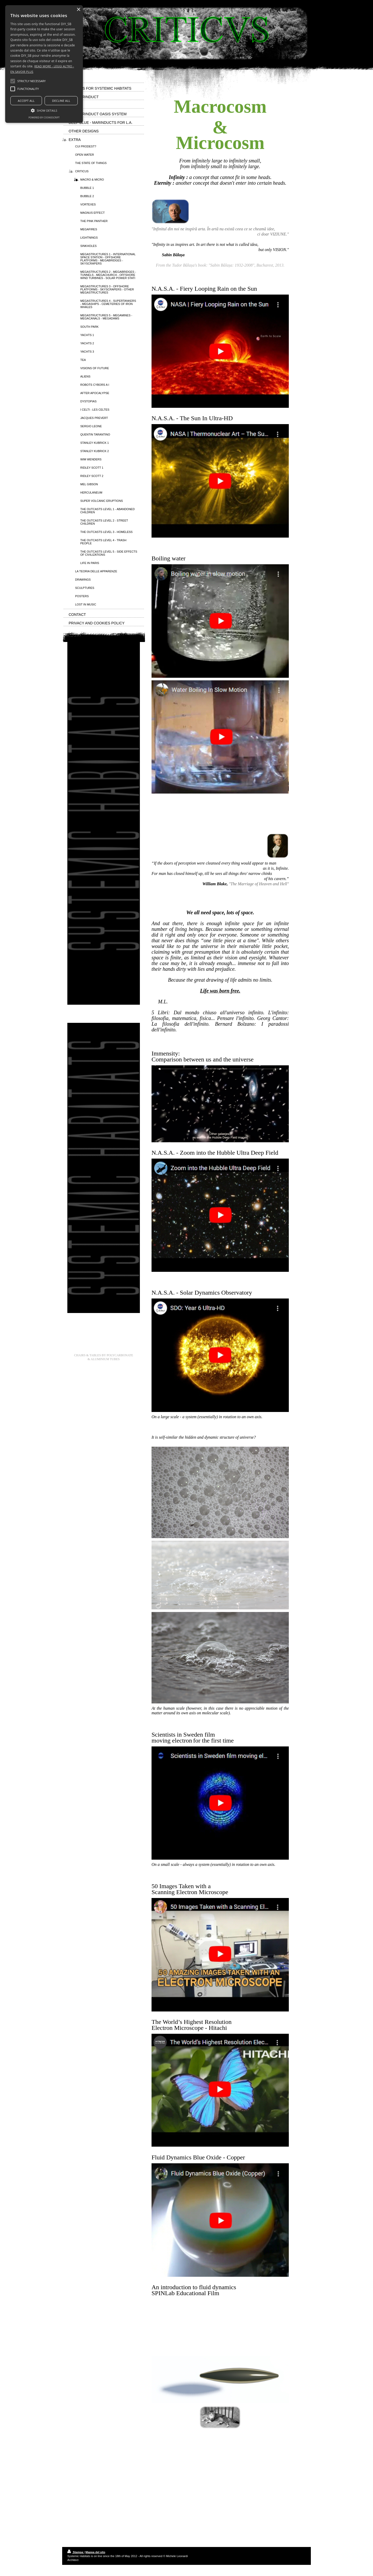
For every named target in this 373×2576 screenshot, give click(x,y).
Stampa (75, 2552)
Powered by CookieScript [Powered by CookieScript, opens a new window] (44, 117)
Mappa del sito (95, 2552)
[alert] (44, 64)
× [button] (78, 10)
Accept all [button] (26, 101)
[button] (31, 81)
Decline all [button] (61, 101)
